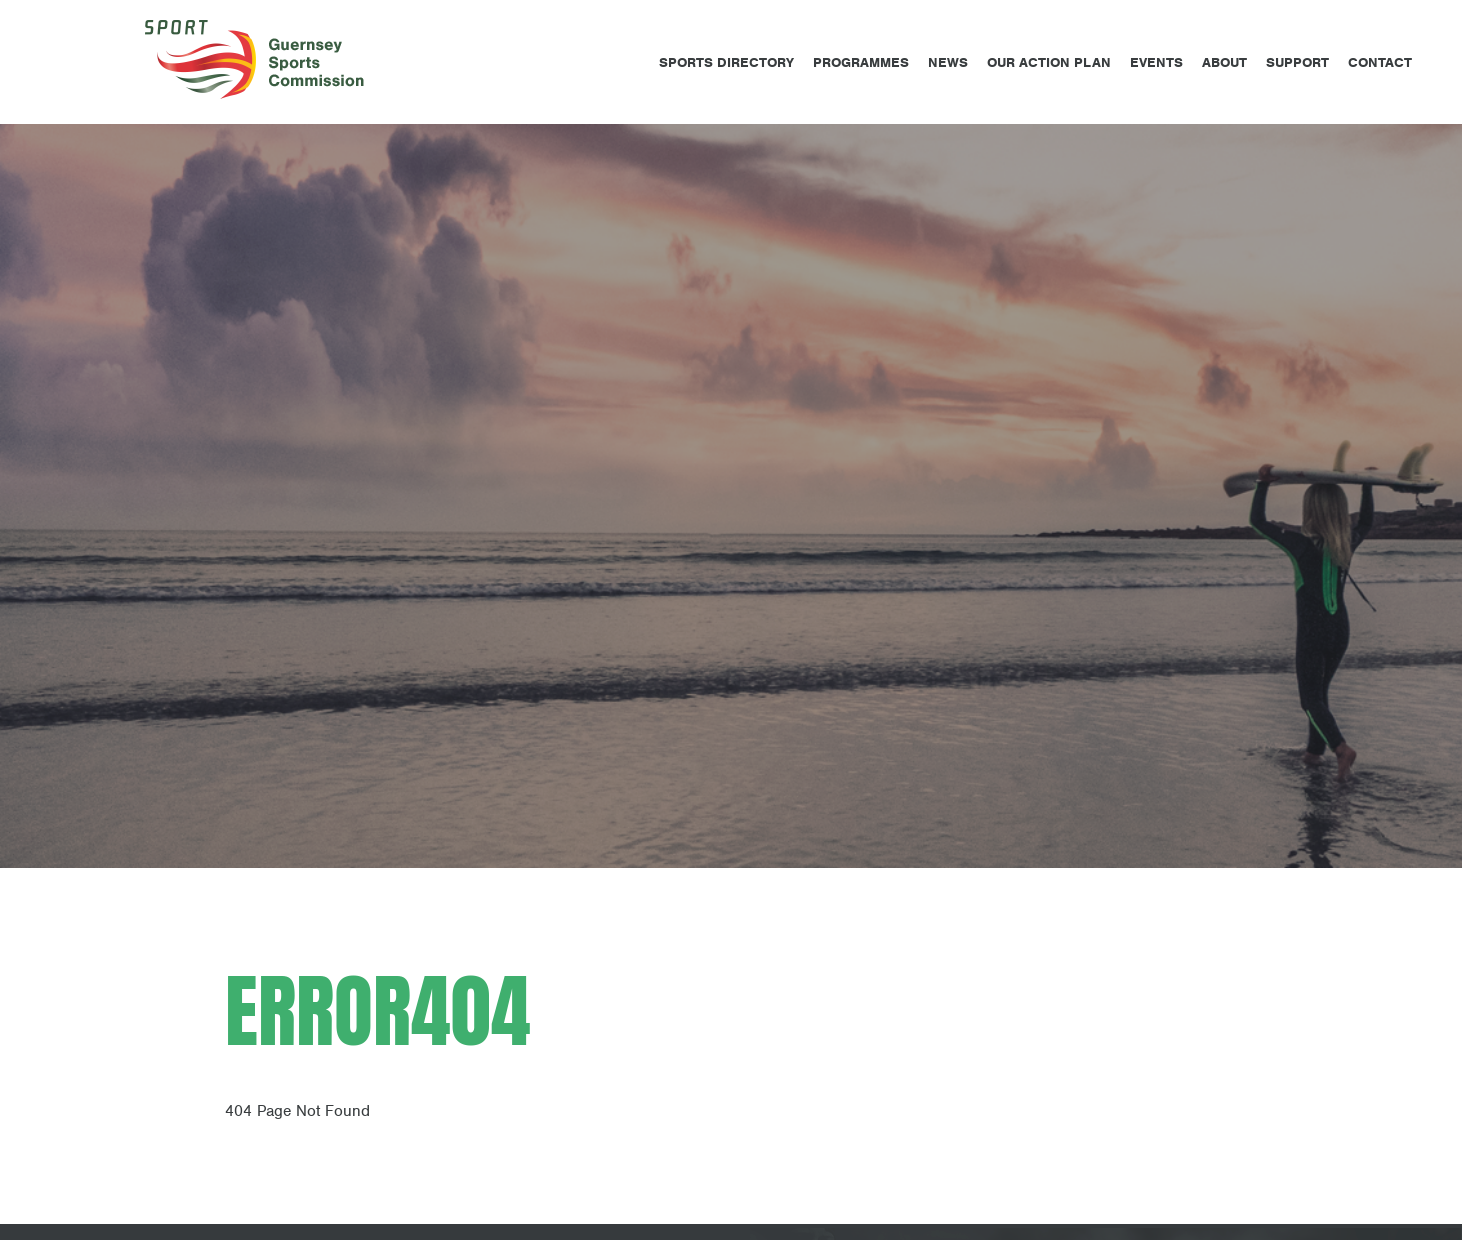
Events (1156, 62)
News (948, 62)
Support (1297, 62)
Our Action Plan (1049, 62)
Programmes (861, 62)
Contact (1380, 62)
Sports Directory (726, 62)
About (1224, 62)
